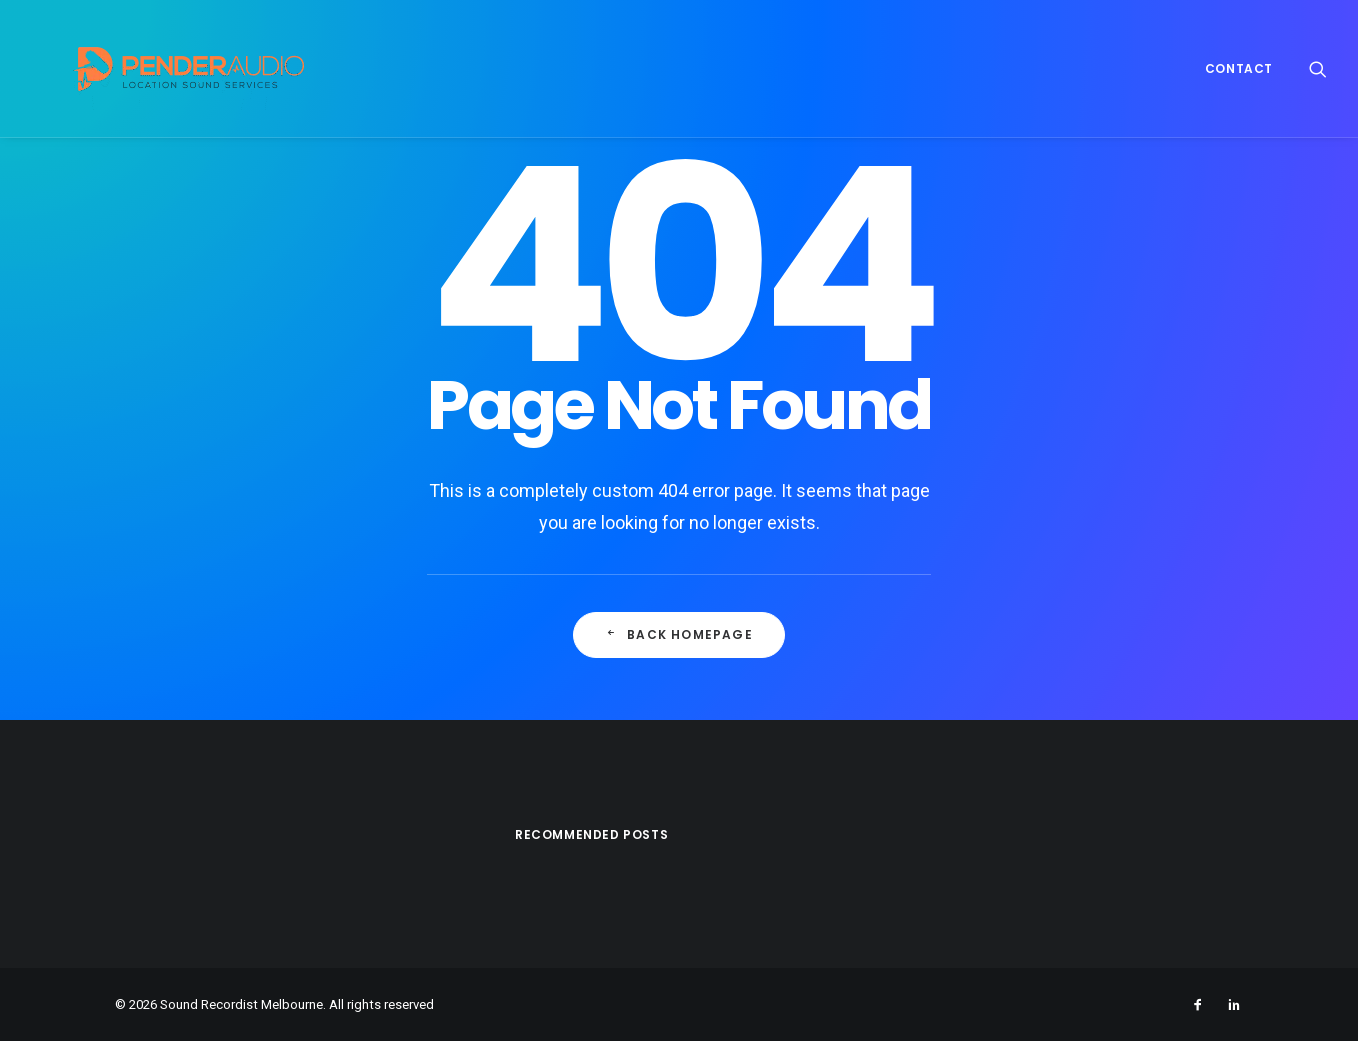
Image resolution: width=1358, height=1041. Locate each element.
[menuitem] (1232, 68)
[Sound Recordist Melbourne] (155, 68)
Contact (1239, 68)
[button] (1318, 68)
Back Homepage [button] (679, 634)
